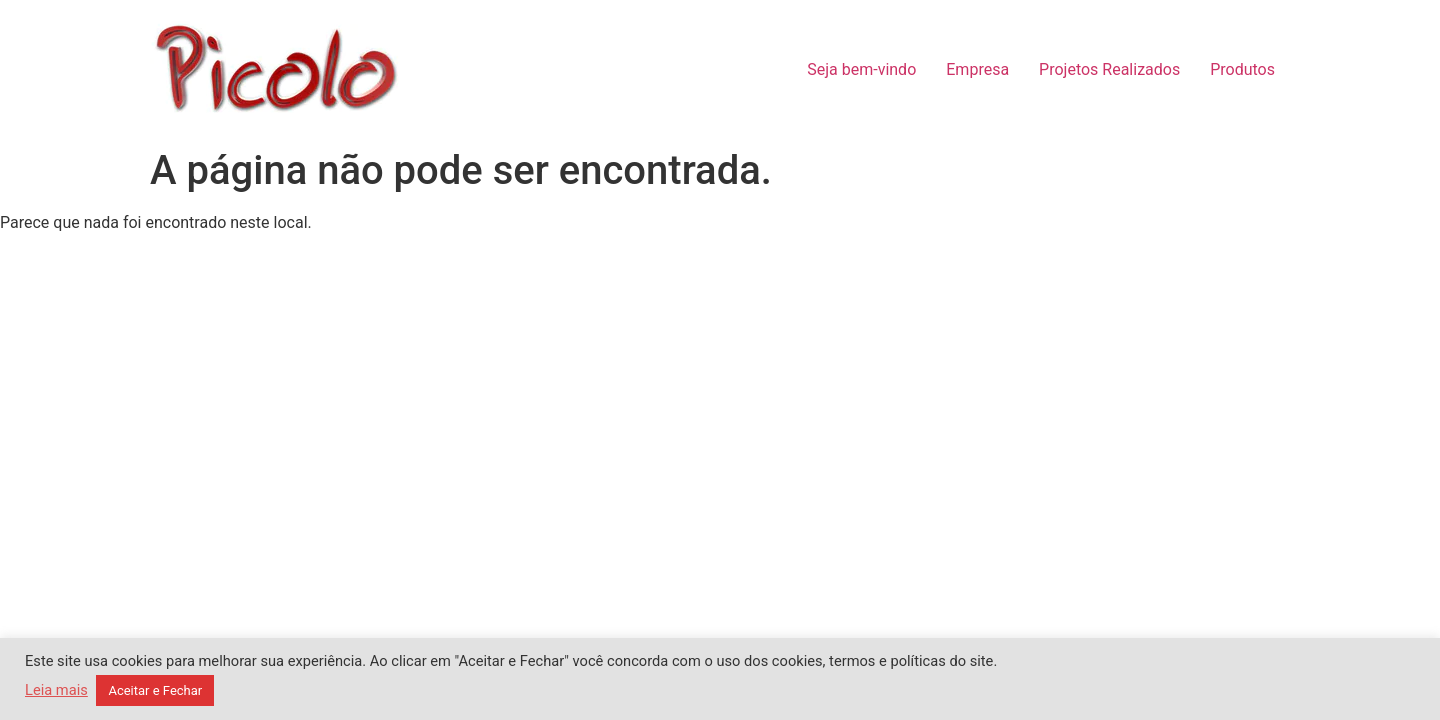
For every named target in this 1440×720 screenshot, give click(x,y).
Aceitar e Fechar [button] (155, 690)
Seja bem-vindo (861, 69)
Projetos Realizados (1109, 69)
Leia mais (56, 690)
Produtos (1242, 69)
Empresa (977, 69)
